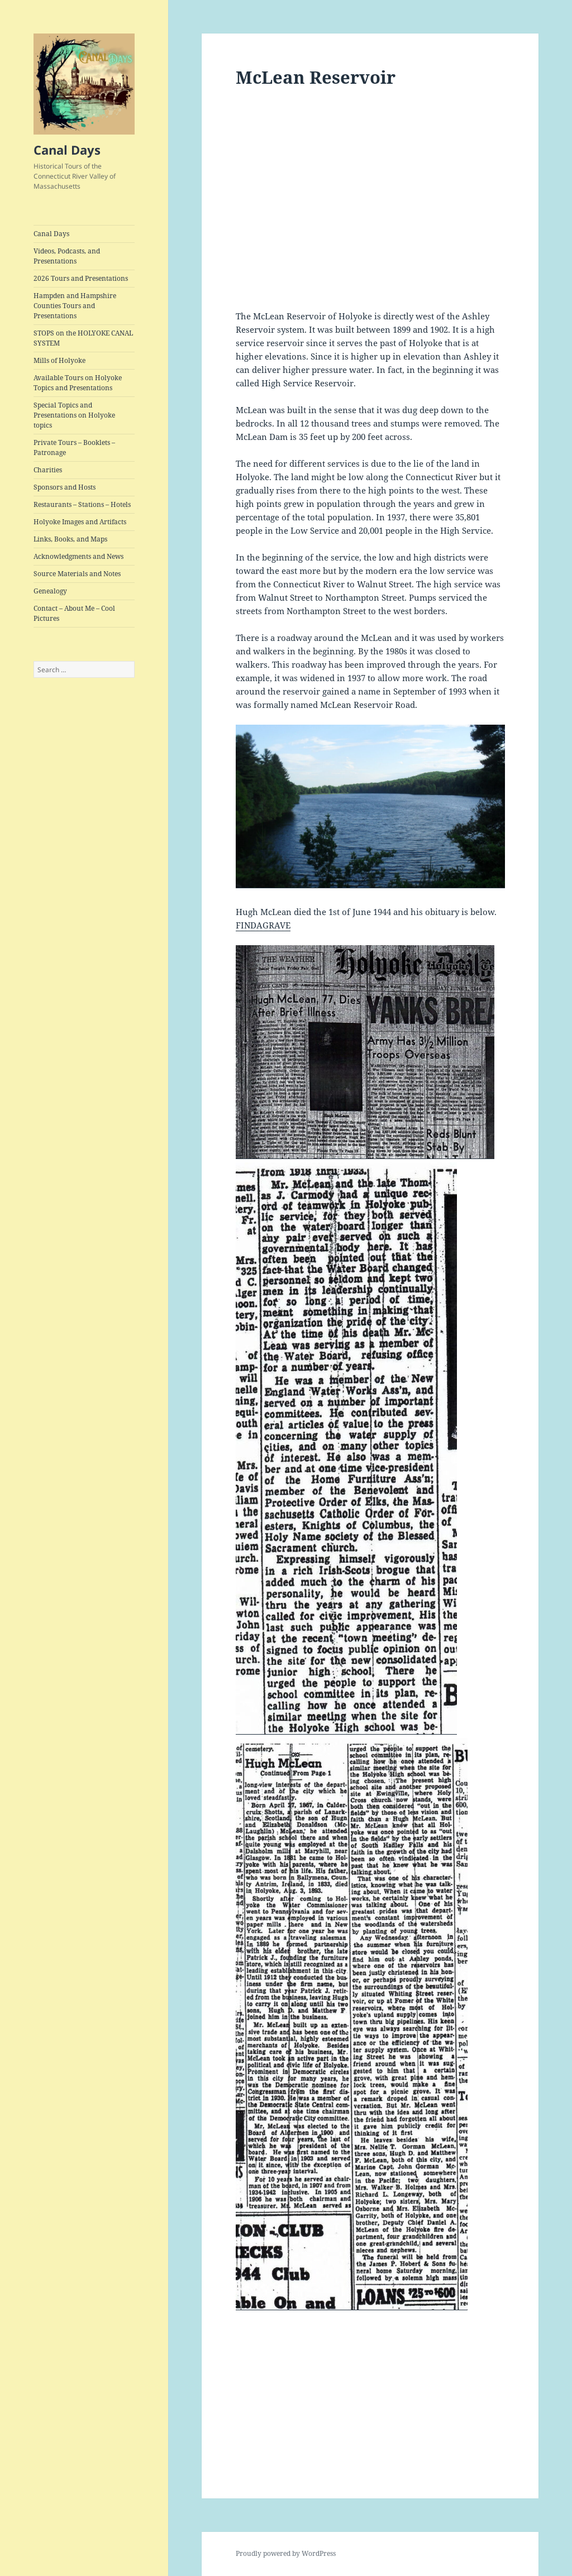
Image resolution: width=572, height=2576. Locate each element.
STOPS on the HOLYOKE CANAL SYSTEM (83, 338)
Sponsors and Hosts (65, 487)
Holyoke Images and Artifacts (80, 521)
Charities (48, 470)
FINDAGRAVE (263, 925)
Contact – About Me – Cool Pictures (74, 613)
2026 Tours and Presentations (81, 278)
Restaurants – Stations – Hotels (82, 504)
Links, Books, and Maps (70, 539)
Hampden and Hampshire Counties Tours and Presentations (75, 305)
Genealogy (50, 591)
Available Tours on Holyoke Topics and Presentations (78, 382)
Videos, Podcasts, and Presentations (67, 256)
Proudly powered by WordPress (286, 2553)
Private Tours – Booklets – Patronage (74, 447)
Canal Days (67, 149)
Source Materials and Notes (77, 573)
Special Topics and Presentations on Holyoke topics (74, 415)
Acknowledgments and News (78, 556)
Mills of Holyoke (59, 360)
